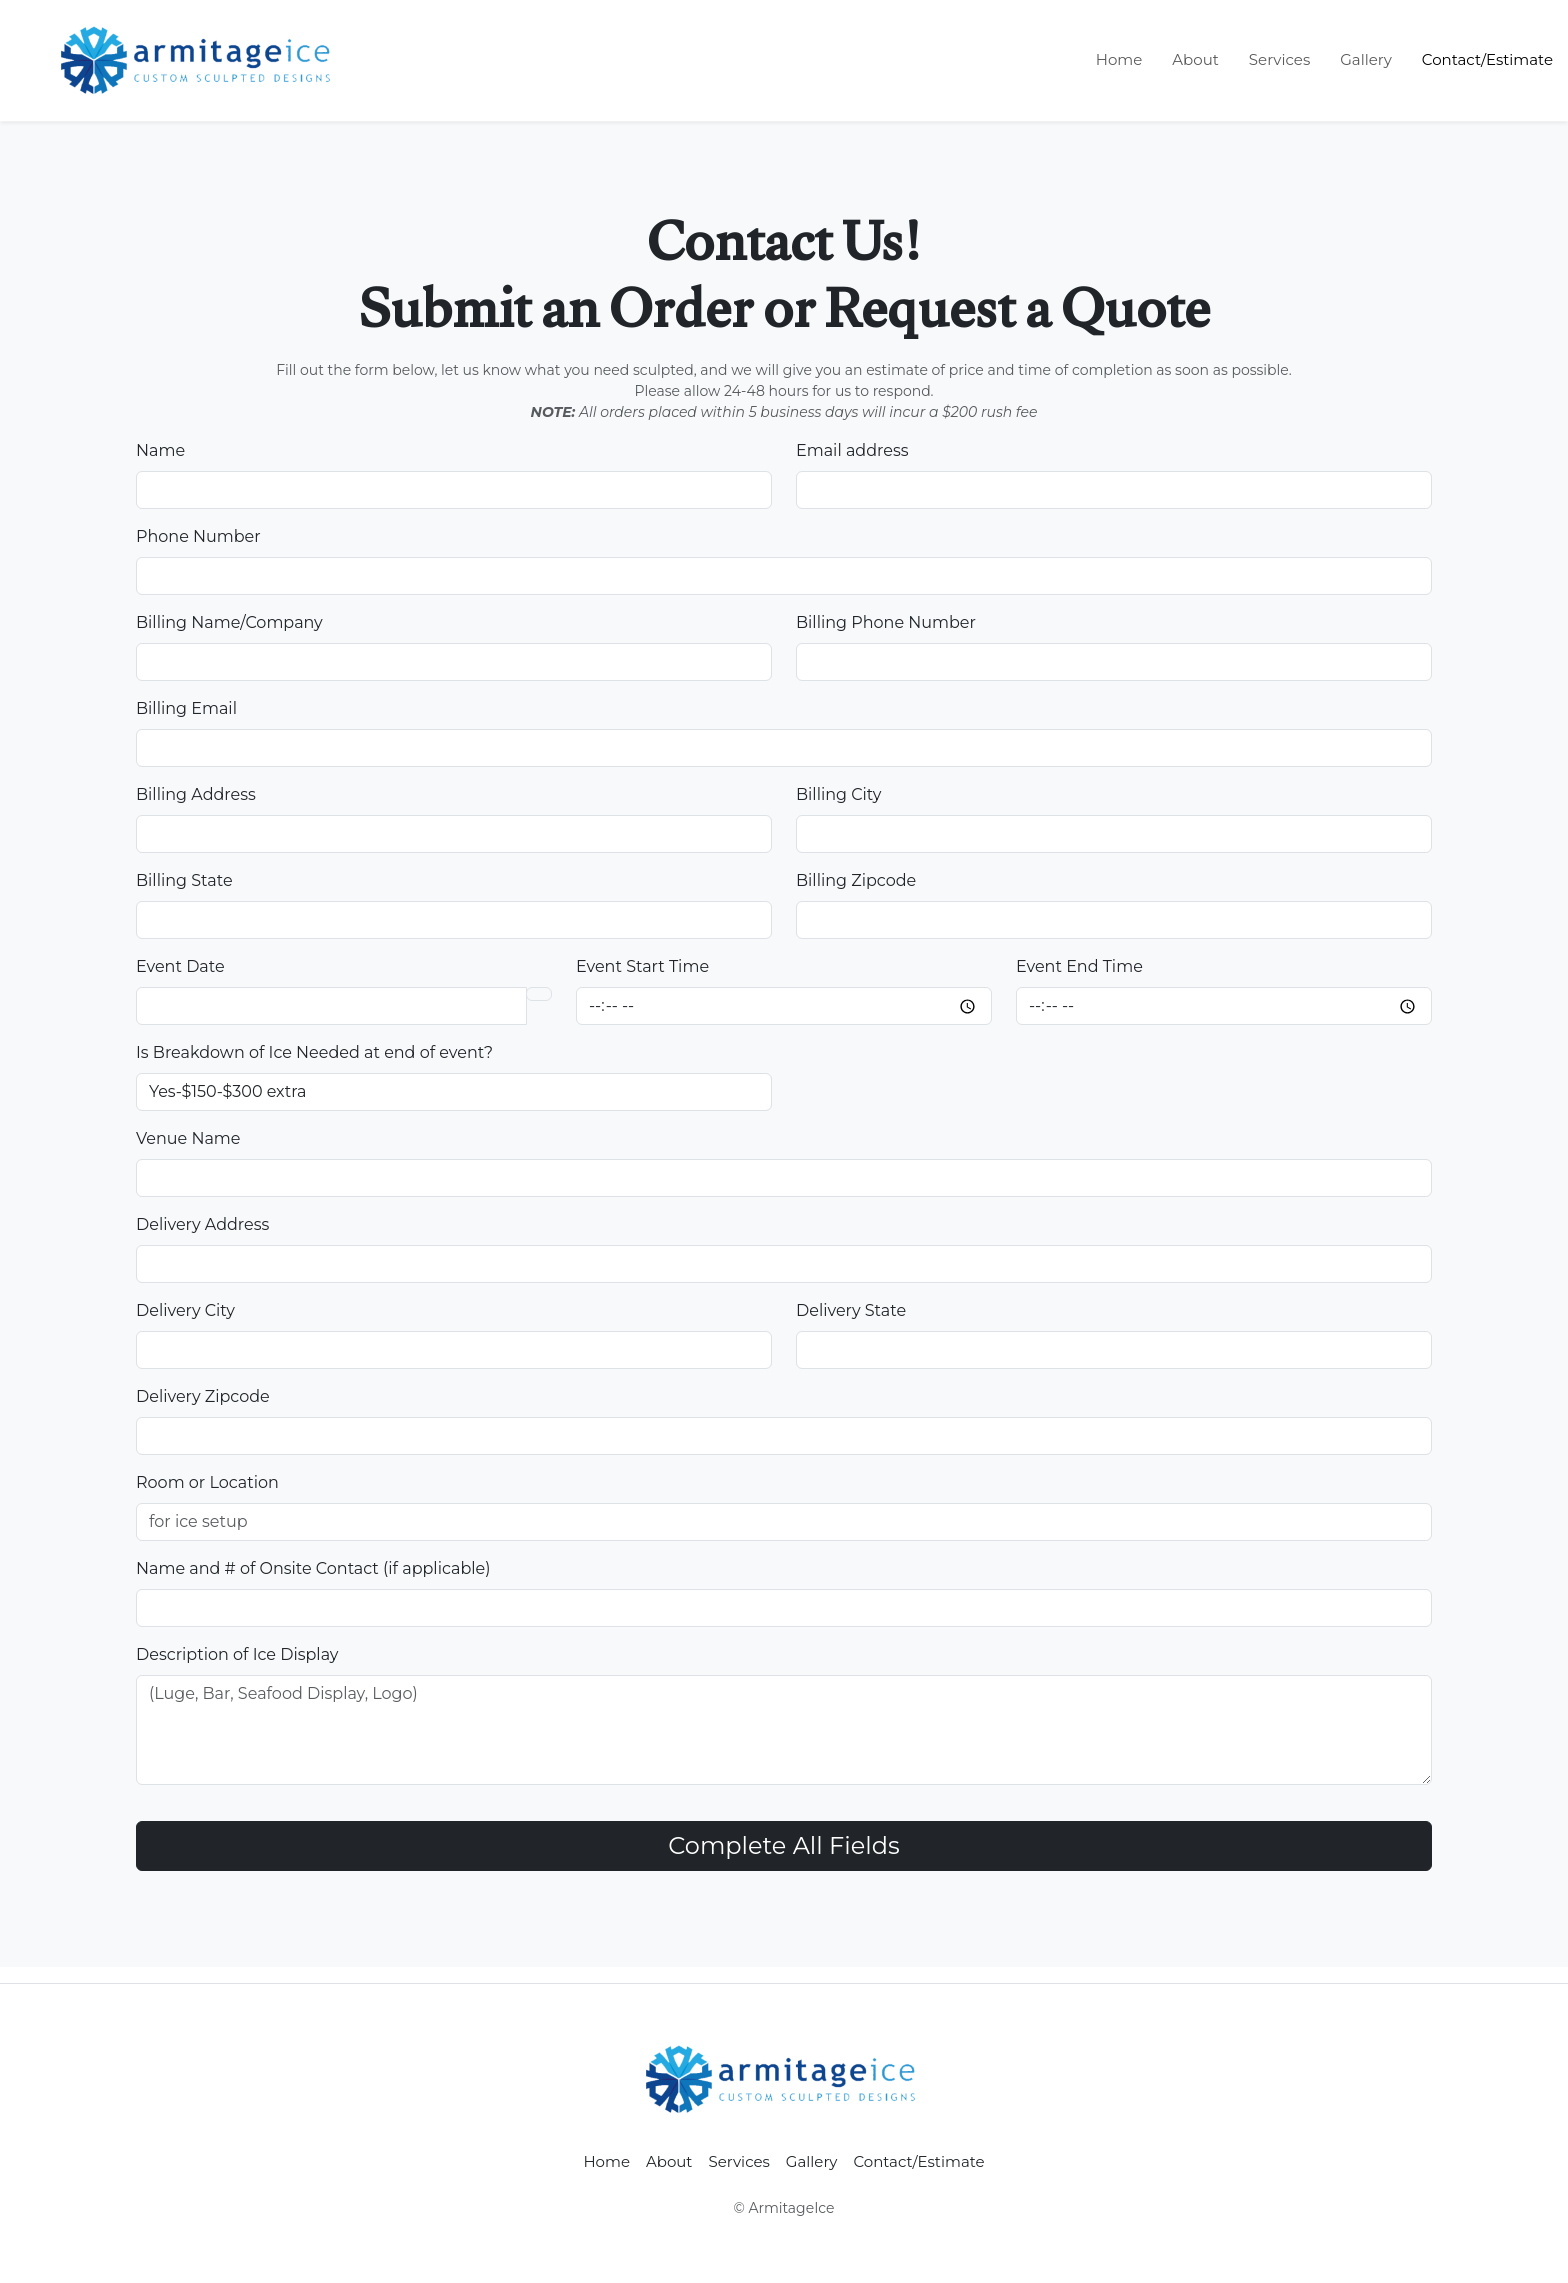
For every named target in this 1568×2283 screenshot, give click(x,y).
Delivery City (185, 1310)
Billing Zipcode (856, 880)
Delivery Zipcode (203, 1396)
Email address (852, 450)
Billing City (838, 794)
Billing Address (196, 794)
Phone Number (198, 536)
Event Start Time (642, 966)
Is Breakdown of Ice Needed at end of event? (314, 1052)
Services (1279, 59)
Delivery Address (202, 1224)
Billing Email (186, 708)
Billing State (184, 880)
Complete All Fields (783, 1845)
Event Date (180, 966)
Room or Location (207, 1482)
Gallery (1366, 59)
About (1195, 59)
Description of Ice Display (237, 1654)
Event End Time (1079, 966)
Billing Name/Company (229, 622)
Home (1119, 59)
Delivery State (851, 1310)
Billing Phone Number (886, 622)
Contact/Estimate (1487, 59)
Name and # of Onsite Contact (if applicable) (313, 1568)
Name (160, 450)
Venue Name (188, 1138)
